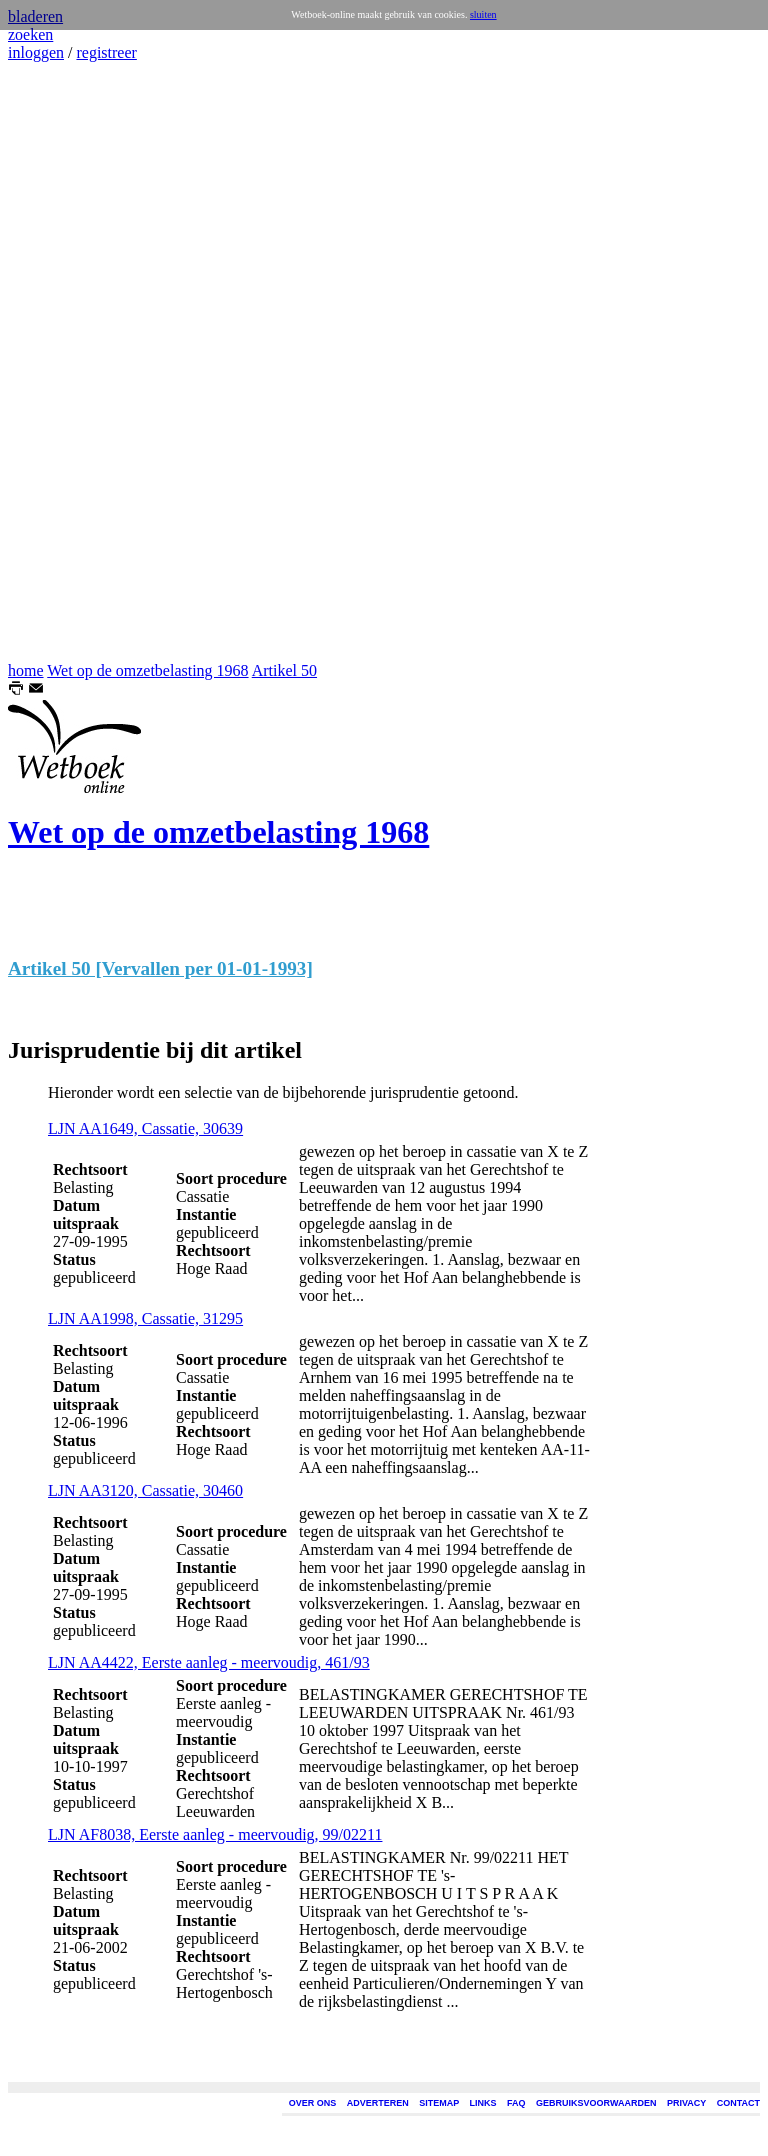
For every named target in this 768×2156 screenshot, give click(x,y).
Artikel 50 (284, 670)
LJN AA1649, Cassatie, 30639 (145, 1128)
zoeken (30, 34)
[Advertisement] (68, 362)
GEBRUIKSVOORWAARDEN (596, 2103)
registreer (106, 52)
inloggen (36, 52)
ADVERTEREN (378, 2103)
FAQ (516, 2103)
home (26, 670)
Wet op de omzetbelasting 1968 (147, 670)
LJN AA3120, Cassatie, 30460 (145, 1490)
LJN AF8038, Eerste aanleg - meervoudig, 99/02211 (215, 1834)
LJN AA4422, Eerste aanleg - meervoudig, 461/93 (209, 1662)
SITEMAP (439, 2103)
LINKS (483, 2103)
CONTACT (738, 2103)
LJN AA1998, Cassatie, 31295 (145, 1318)
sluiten (483, 14)
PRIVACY (686, 2103)
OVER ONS (313, 2103)
